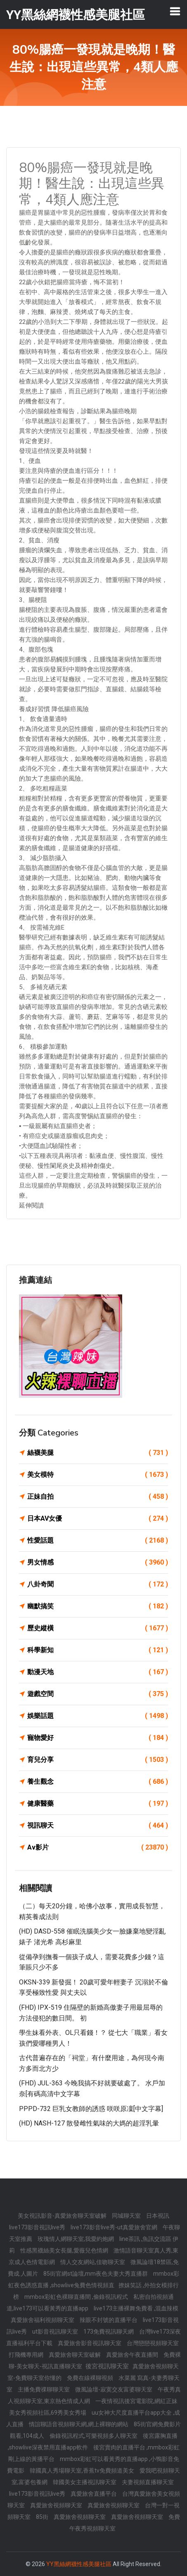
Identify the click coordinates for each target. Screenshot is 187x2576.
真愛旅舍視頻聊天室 (56, 2505)
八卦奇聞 (97, 1584)
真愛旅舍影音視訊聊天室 (90, 2343)
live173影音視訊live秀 (37, 2227)
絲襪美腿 (97, 1453)
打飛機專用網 (27, 2354)
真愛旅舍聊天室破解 (75, 2354)
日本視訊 (157, 2215)
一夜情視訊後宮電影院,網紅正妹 (136, 2401)
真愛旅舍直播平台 (94, 2493)
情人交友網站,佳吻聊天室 (93, 2262)
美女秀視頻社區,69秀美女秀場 (48, 2412)
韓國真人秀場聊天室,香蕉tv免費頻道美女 (82, 2470)
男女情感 (97, 1562)
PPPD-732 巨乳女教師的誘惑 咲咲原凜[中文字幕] (91, 2109)
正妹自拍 (97, 1496)
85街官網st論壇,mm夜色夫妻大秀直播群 (96, 2273)
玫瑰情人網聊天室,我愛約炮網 (76, 2239)
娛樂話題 (97, 1716)
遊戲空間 (97, 1694)
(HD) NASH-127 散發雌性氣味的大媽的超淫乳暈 (89, 2123)
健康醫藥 (97, 1803)
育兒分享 (97, 1760)
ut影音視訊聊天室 (55, 2331)
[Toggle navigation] (175, 11)
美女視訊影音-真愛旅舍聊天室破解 (63, 2215)
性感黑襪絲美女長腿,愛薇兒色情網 (64, 2250)
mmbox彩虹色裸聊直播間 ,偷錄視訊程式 (76, 2296)
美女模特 (97, 1475)
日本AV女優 (97, 1518)
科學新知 (97, 1650)
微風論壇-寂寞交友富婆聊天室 (114, 2389)
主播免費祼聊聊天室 (44, 2389)
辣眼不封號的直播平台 (109, 2320)
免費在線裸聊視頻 (90, 2378)
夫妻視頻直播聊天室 (148, 2482)
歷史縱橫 (97, 1628)
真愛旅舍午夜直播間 (132, 2354)
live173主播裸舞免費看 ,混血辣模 (136, 2308)
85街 (43, 2517)
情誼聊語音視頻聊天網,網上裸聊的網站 (79, 2424)
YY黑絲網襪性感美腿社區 (78, 2564)
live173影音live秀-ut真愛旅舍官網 (115, 2227)
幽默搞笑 (97, 1606)
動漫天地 (97, 1672)
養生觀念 (97, 1782)
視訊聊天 (97, 1825)
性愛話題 (97, 1540)
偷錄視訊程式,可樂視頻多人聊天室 (94, 2435)
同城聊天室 (127, 2215)
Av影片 (97, 1847)
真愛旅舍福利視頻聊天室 (43, 2320)
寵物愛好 (97, 1738)
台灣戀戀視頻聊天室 (153, 2343)
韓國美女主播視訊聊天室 (85, 2482)
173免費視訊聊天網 (109, 2331)
